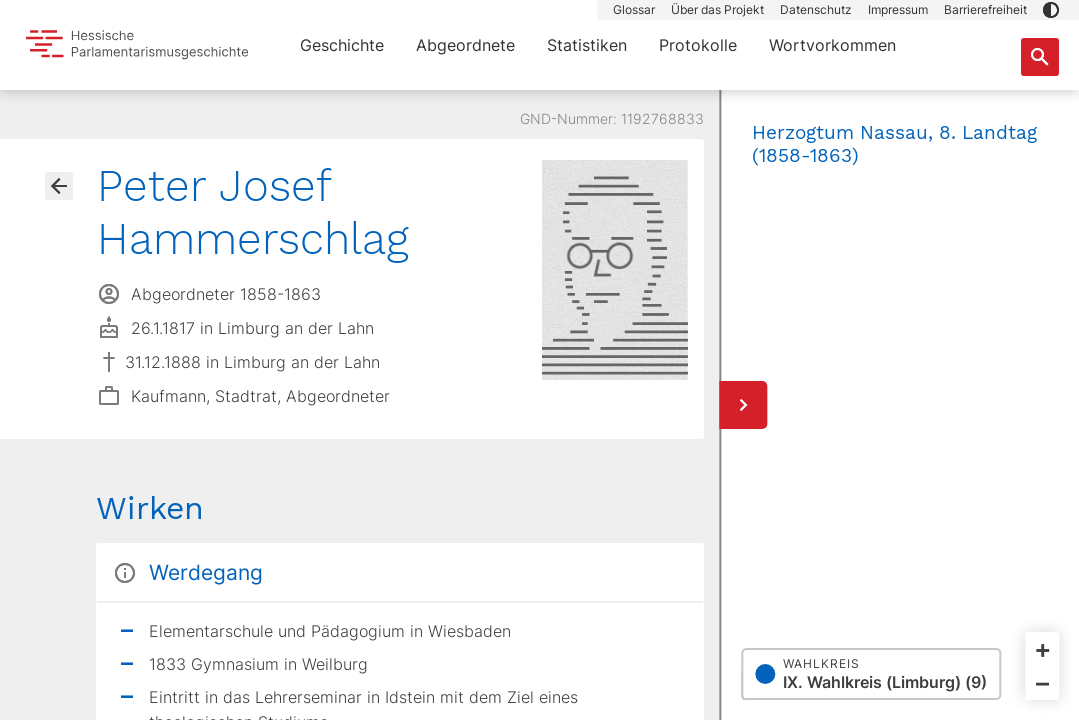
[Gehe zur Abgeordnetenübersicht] (59, 186)
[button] (1051, 10)
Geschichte (342, 45)
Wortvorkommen (832, 45)
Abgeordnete (465, 45)
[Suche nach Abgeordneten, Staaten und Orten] (1040, 57)
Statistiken (587, 45)
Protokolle (698, 45)
